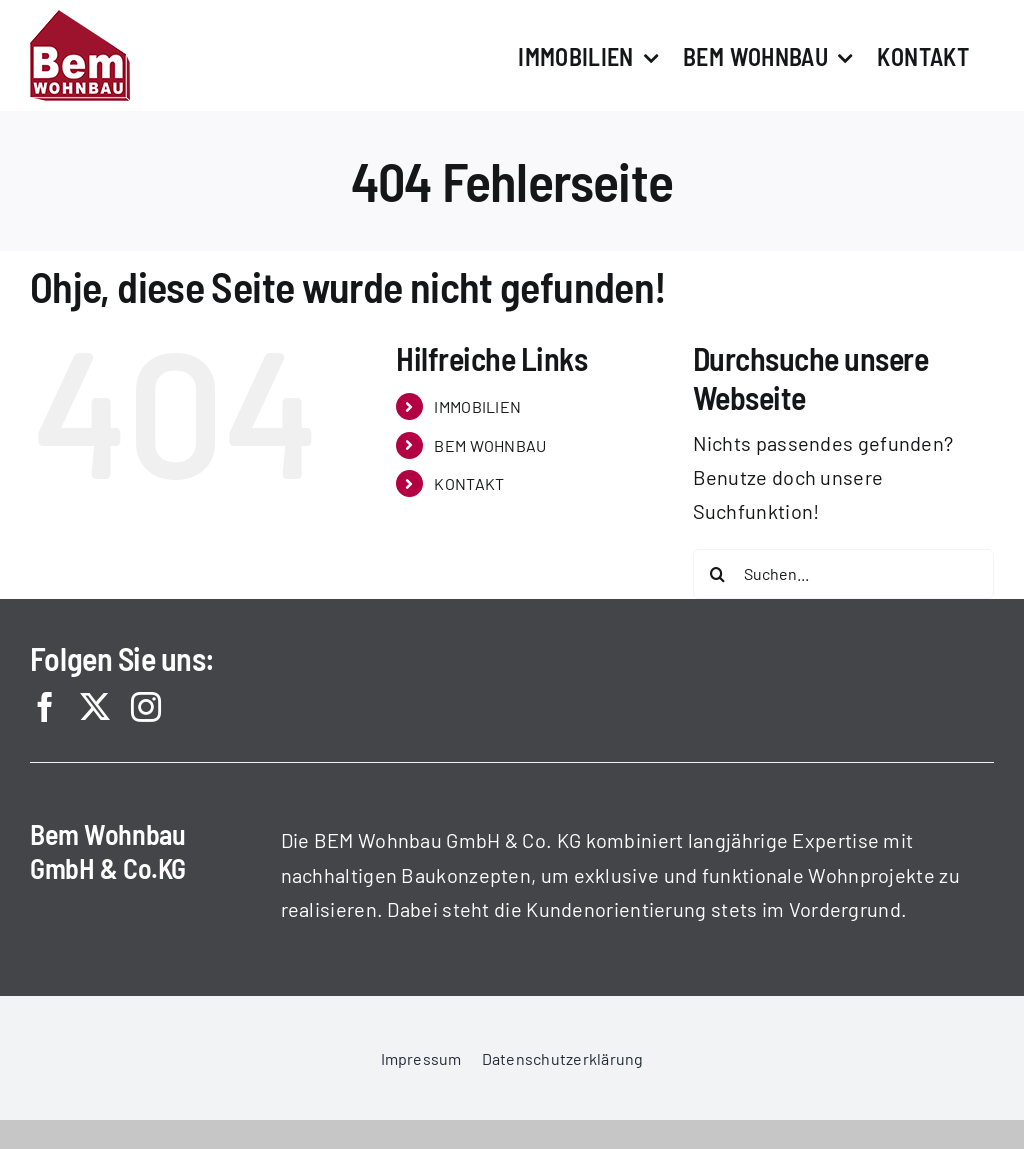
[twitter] (95, 707)
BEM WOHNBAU (490, 445)
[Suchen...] (843, 574)
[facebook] (45, 707)
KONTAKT (469, 483)
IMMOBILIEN (477, 406)
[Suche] (718, 574)
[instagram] (146, 707)
